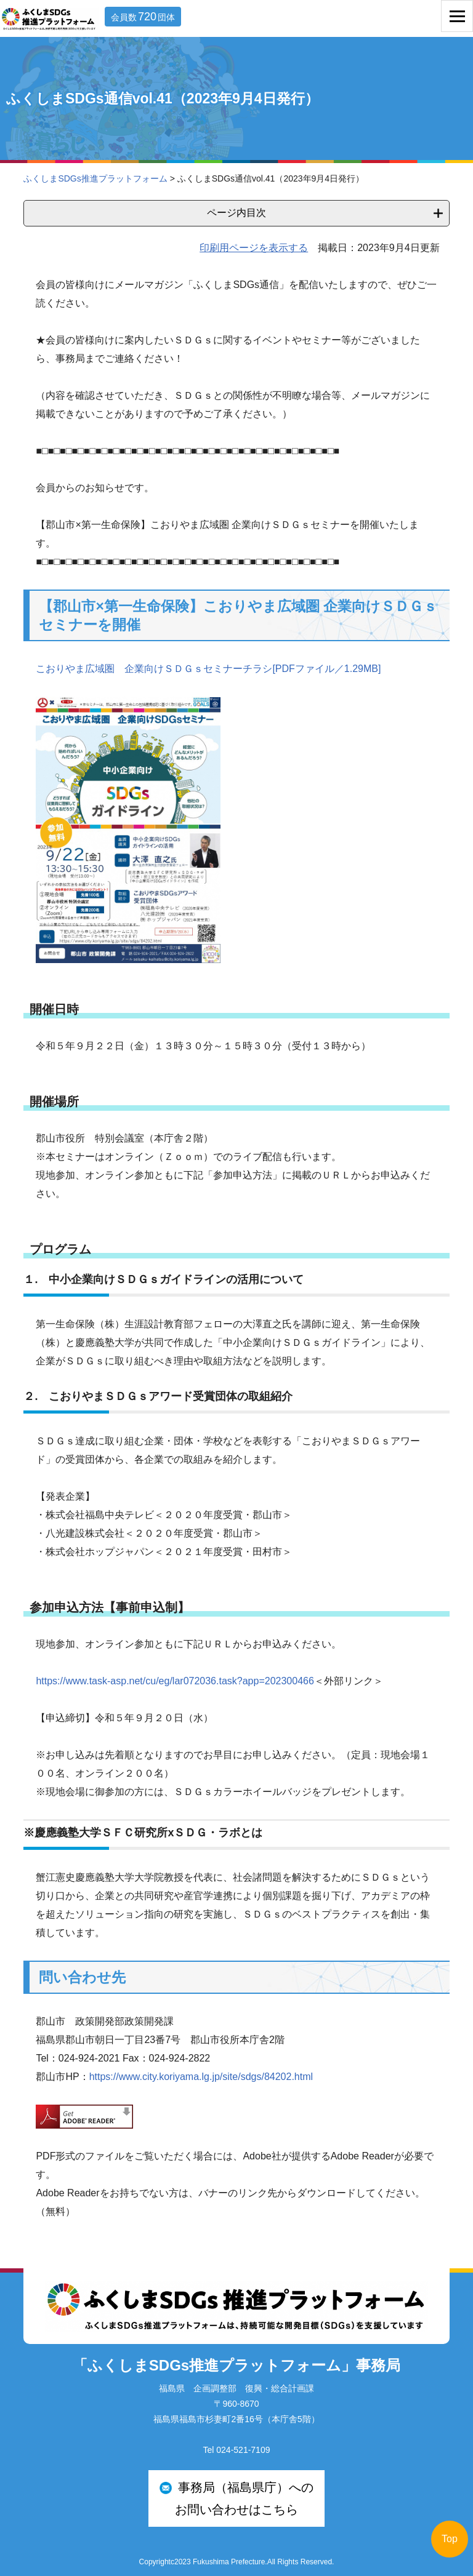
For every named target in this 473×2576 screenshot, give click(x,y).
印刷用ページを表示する (254, 247)
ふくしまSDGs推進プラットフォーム (95, 178)
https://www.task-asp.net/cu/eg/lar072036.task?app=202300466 (174, 1681)
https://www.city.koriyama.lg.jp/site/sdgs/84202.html (201, 2076)
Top (450, 2539)
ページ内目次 (236, 212)
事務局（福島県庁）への (236, 2501)
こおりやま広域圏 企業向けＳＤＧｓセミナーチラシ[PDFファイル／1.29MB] (208, 668)
